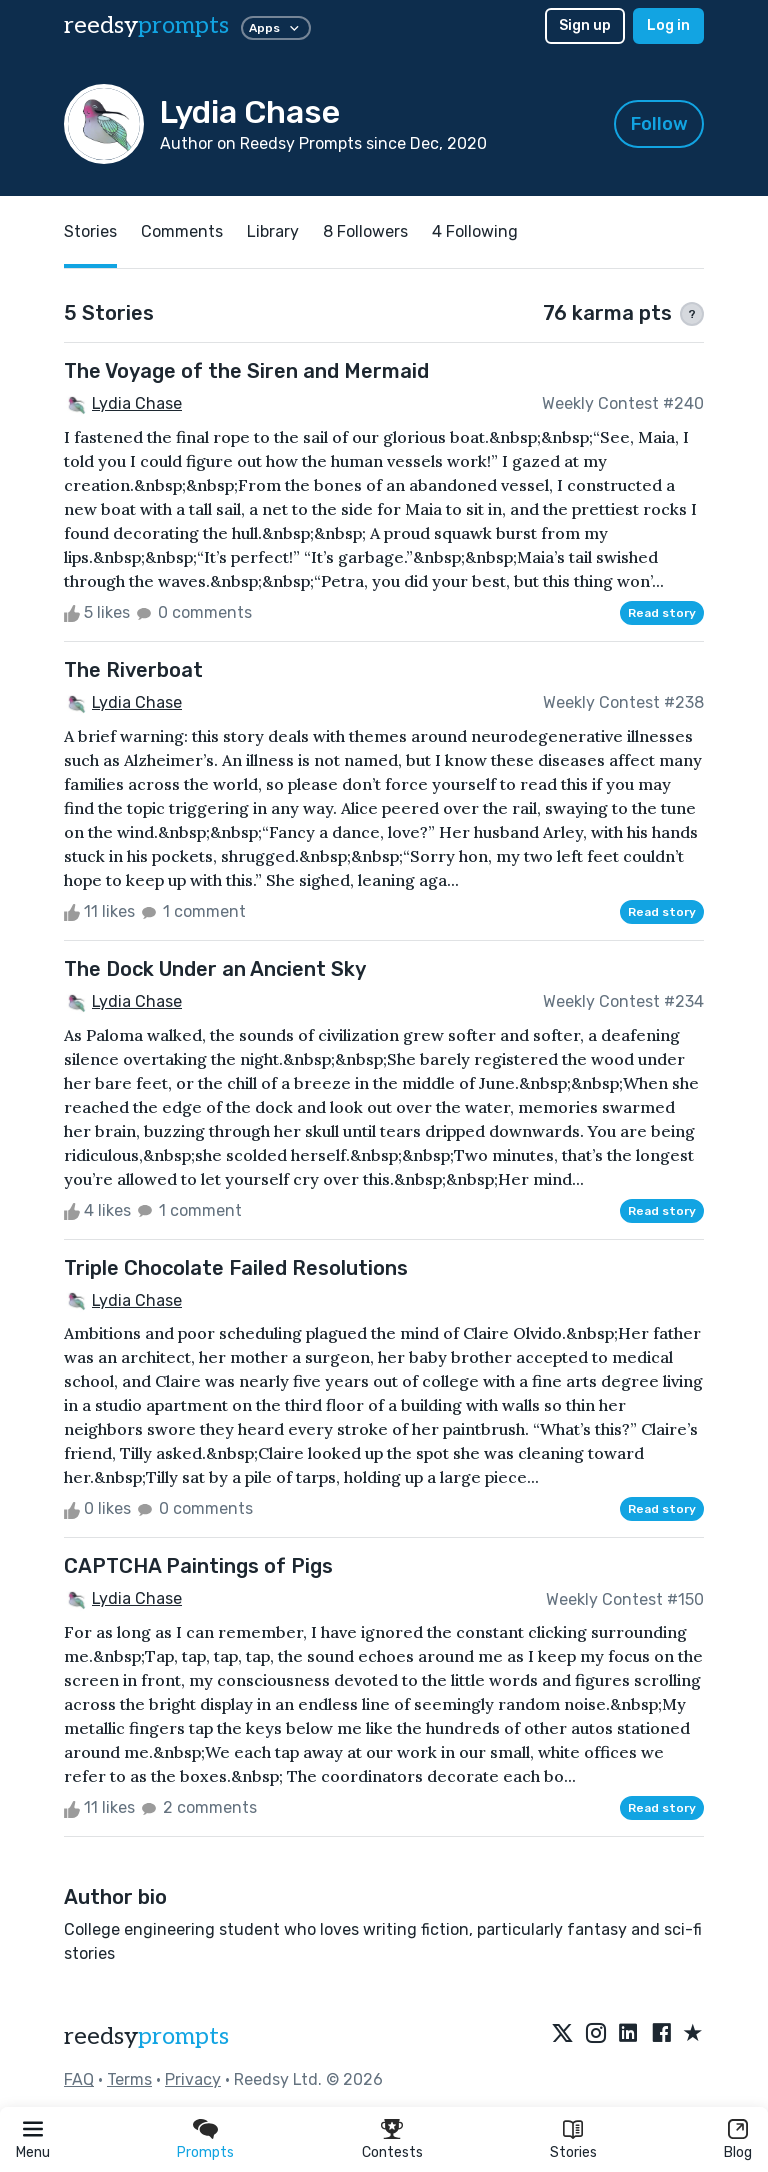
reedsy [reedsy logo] (146, 25)
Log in (668, 25)
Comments (182, 231)
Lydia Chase (137, 403)
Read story (662, 613)
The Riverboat (133, 670)
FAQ (79, 2079)
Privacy (193, 2079)
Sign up (585, 25)
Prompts (205, 2152)
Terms (129, 2079)
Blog (738, 2152)
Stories (573, 2152)
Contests (392, 2152)
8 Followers (365, 231)
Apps (276, 28)
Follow (659, 124)
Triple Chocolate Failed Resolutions (236, 1268)
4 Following (475, 231)
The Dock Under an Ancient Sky (215, 969)
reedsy (146, 2036)
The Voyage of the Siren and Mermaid (246, 371)
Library (273, 231)
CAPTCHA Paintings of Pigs (198, 1566)
